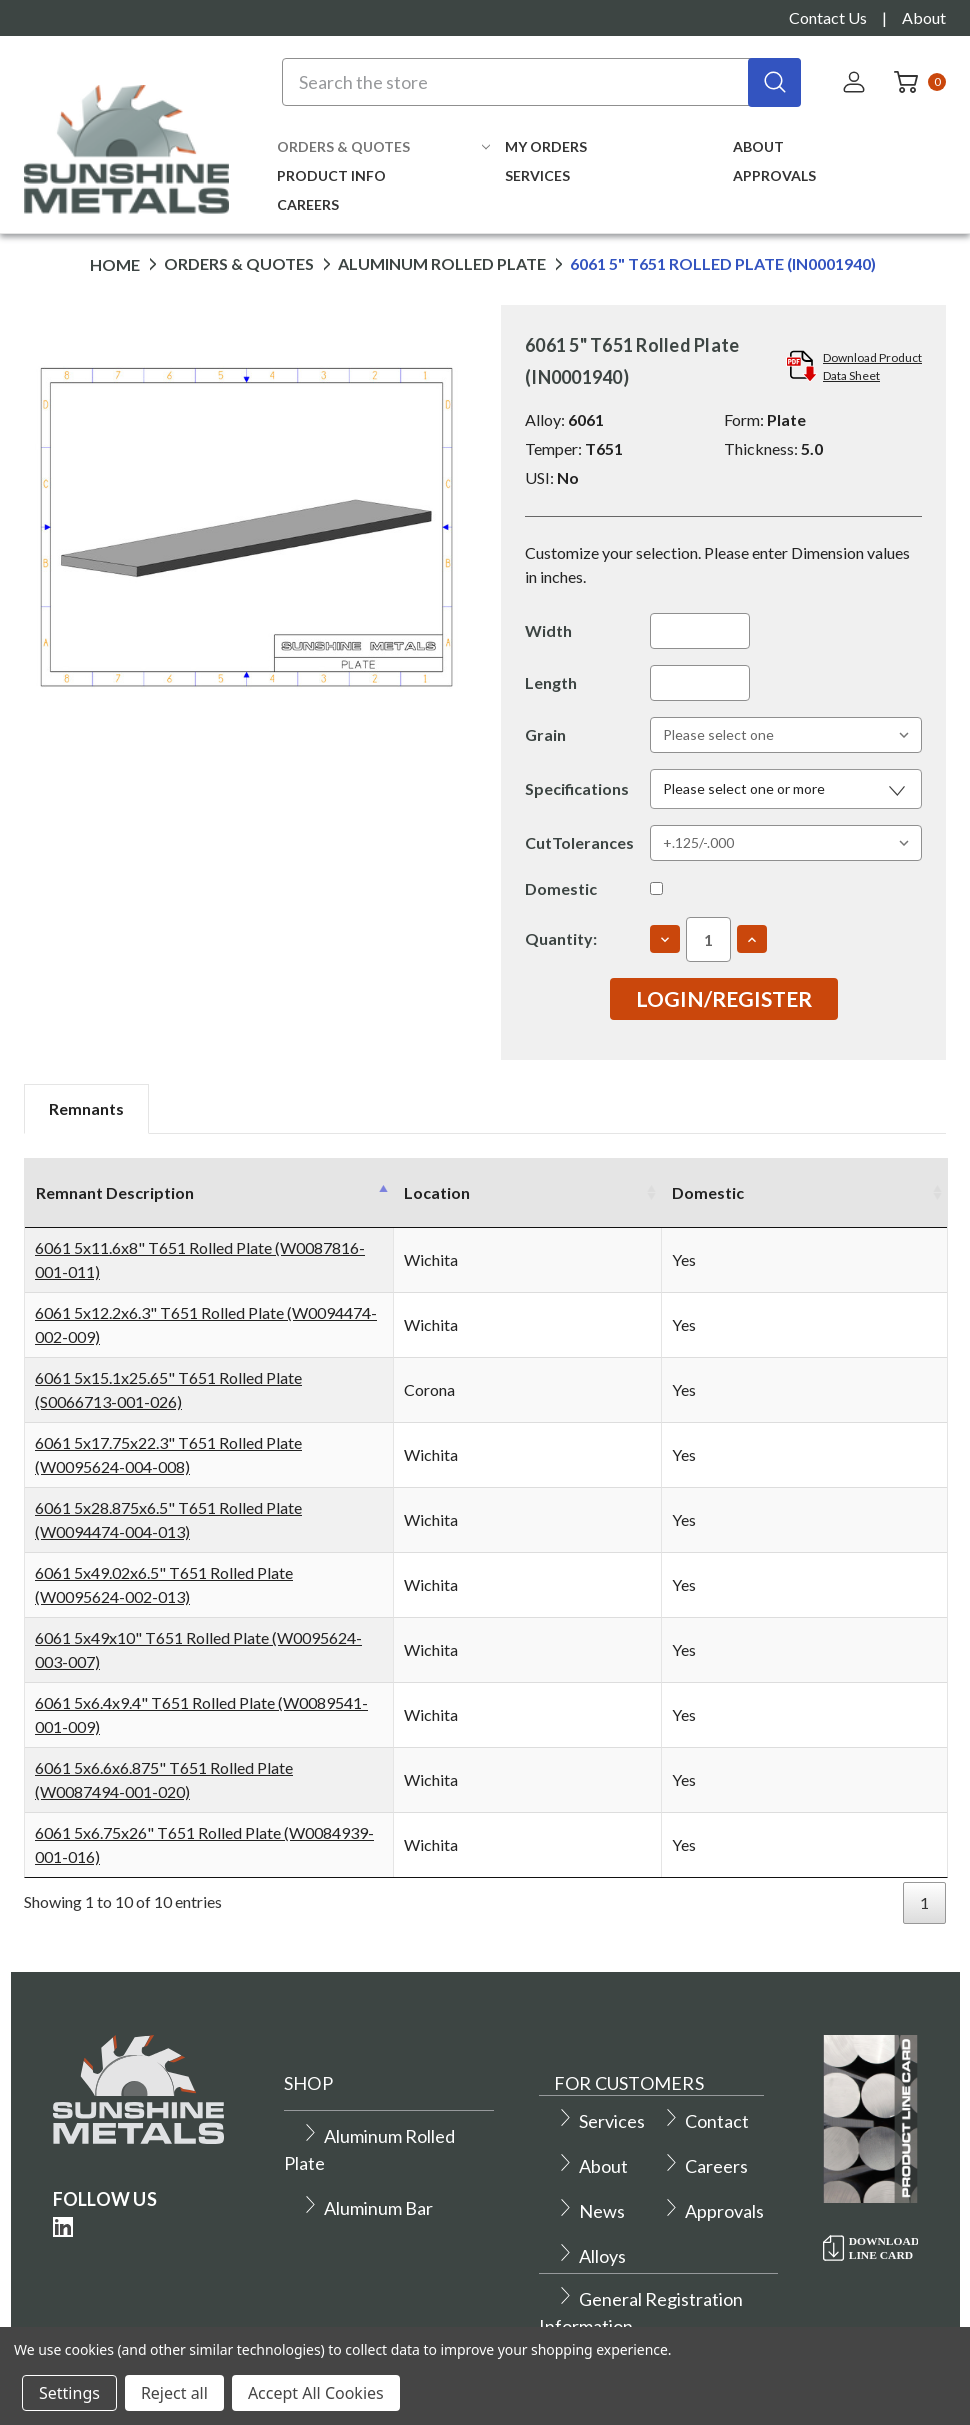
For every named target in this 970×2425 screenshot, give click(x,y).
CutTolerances (579, 842)
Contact (705, 2097)
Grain (545, 734)
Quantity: (561, 938)
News (590, 2187)
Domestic (561, 888)
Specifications (577, 788)
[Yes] (656, 888)
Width (548, 630)
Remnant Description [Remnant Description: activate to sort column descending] (115, 1192)
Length (551, 682)
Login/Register (724, 998)
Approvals (774, 175)
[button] (786, 789)
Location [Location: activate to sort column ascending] (484, 1192)
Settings (69, 2393)
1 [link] (924, 1878)
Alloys (591, 2232)
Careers (308, 204)
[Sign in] (856, 82)
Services (537, 175)
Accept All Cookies (316, 2393)
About (924, 17)
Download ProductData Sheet (872, 366)
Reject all (174, 2393)
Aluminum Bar (367, 2184)
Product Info (331, 175)
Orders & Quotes (383, 146)
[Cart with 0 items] (914, 82)
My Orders (546, 146)
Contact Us (828, 17)
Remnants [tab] (86, 1108)
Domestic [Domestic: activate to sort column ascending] (855, 1192)
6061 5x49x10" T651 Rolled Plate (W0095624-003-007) (231, 1637)
